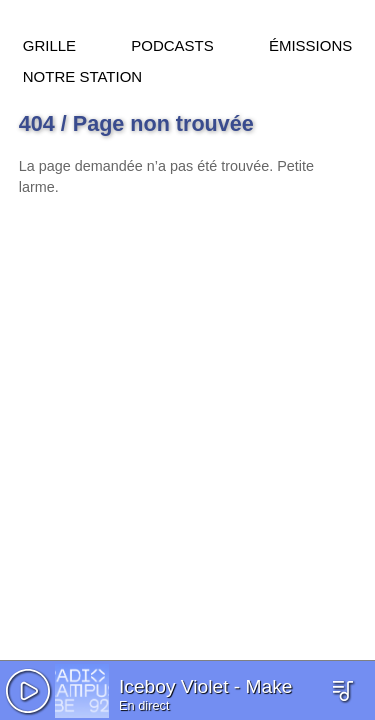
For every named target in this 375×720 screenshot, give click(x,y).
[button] (28, 691)
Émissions (310, 43)
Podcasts (172, 43)
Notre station (82, 74)
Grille (49, 43)
